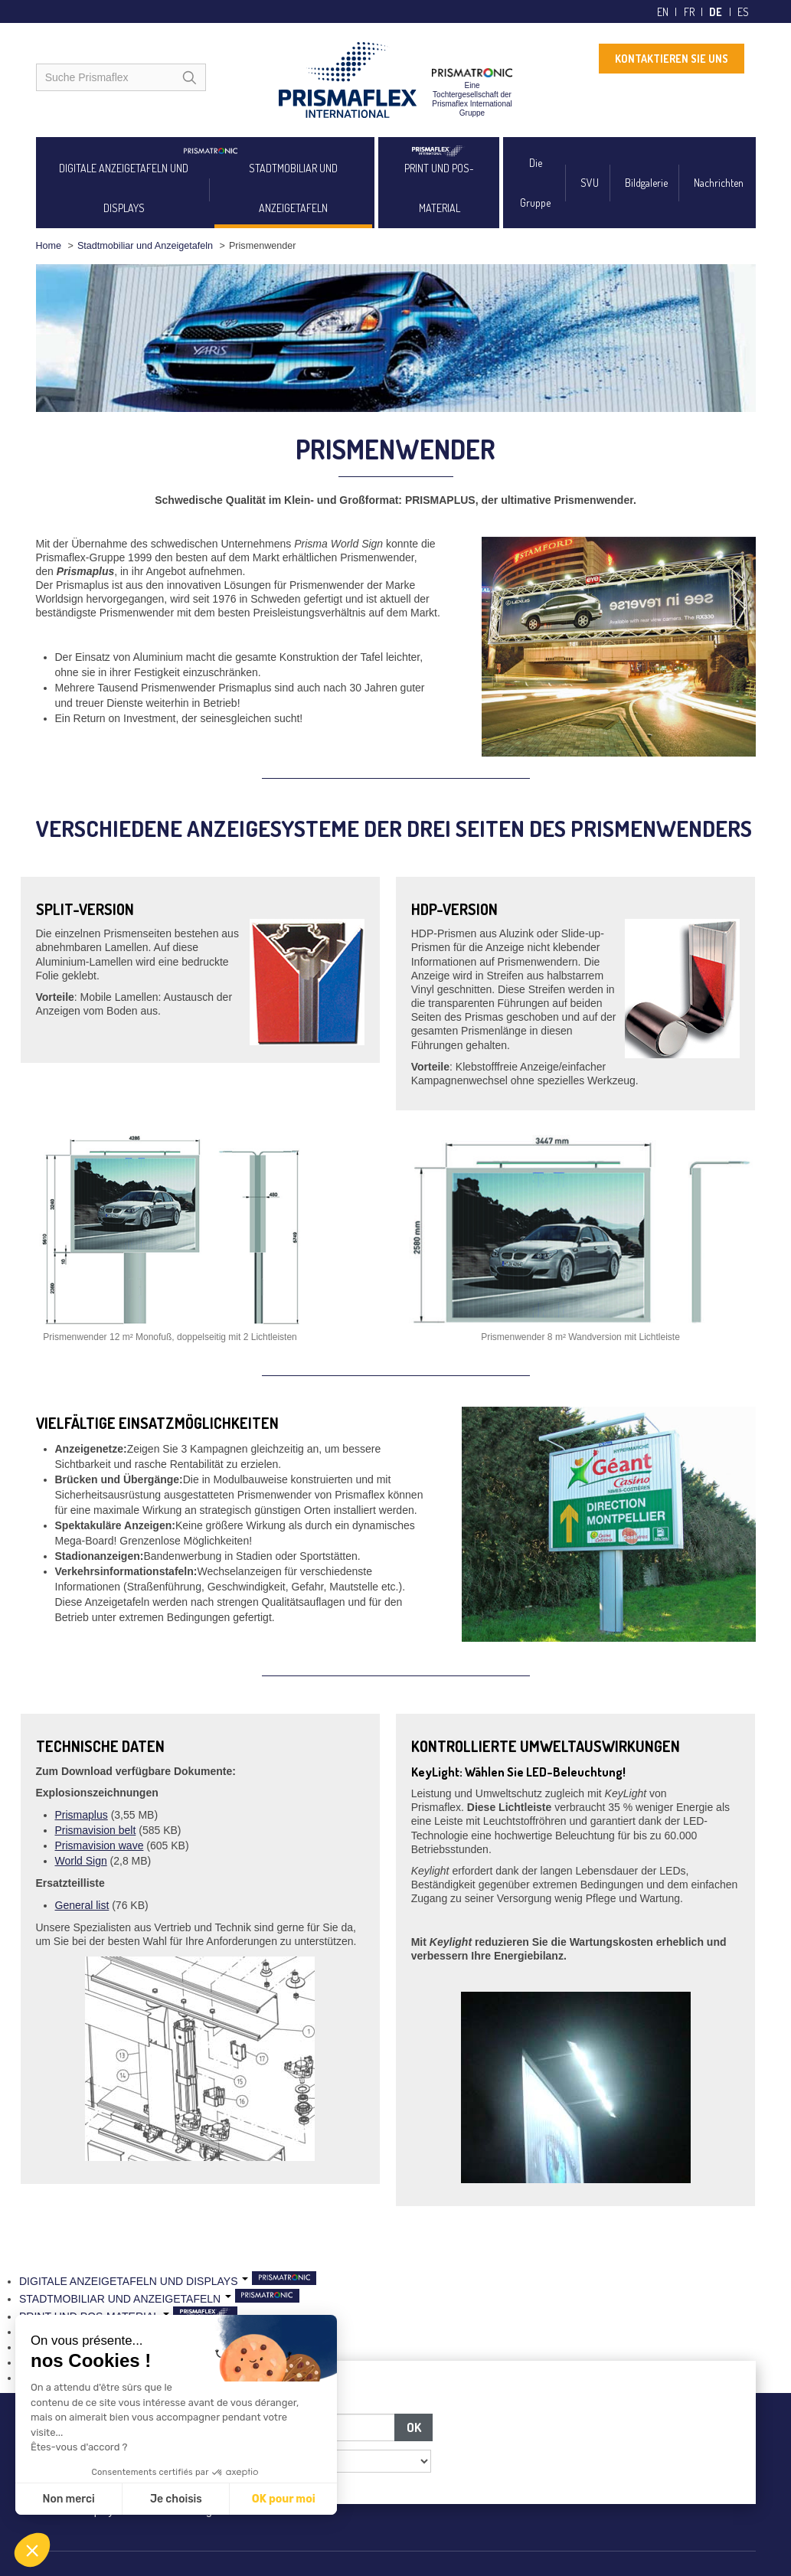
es (743, 11)
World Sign (81, 1861)
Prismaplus (81, 1815)
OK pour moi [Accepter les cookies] (283, 2499)
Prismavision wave (99, 1845)
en (662, 11)
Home (49, 245)
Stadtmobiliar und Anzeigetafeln (145, 245)
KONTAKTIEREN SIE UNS (671, 58)
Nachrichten (719, 182)
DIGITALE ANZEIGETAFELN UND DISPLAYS (123, 188)
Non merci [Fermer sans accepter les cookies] (68, 2499)
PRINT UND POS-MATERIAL (439, 188)
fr (689, 11)
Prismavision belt (95, 1830)
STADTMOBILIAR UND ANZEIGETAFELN (293, 188)
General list (82, 1905)
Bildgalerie (646, 182)
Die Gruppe (535, 182)
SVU (589, 182)
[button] (32, 2550)
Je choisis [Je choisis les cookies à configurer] (176, 2499)
